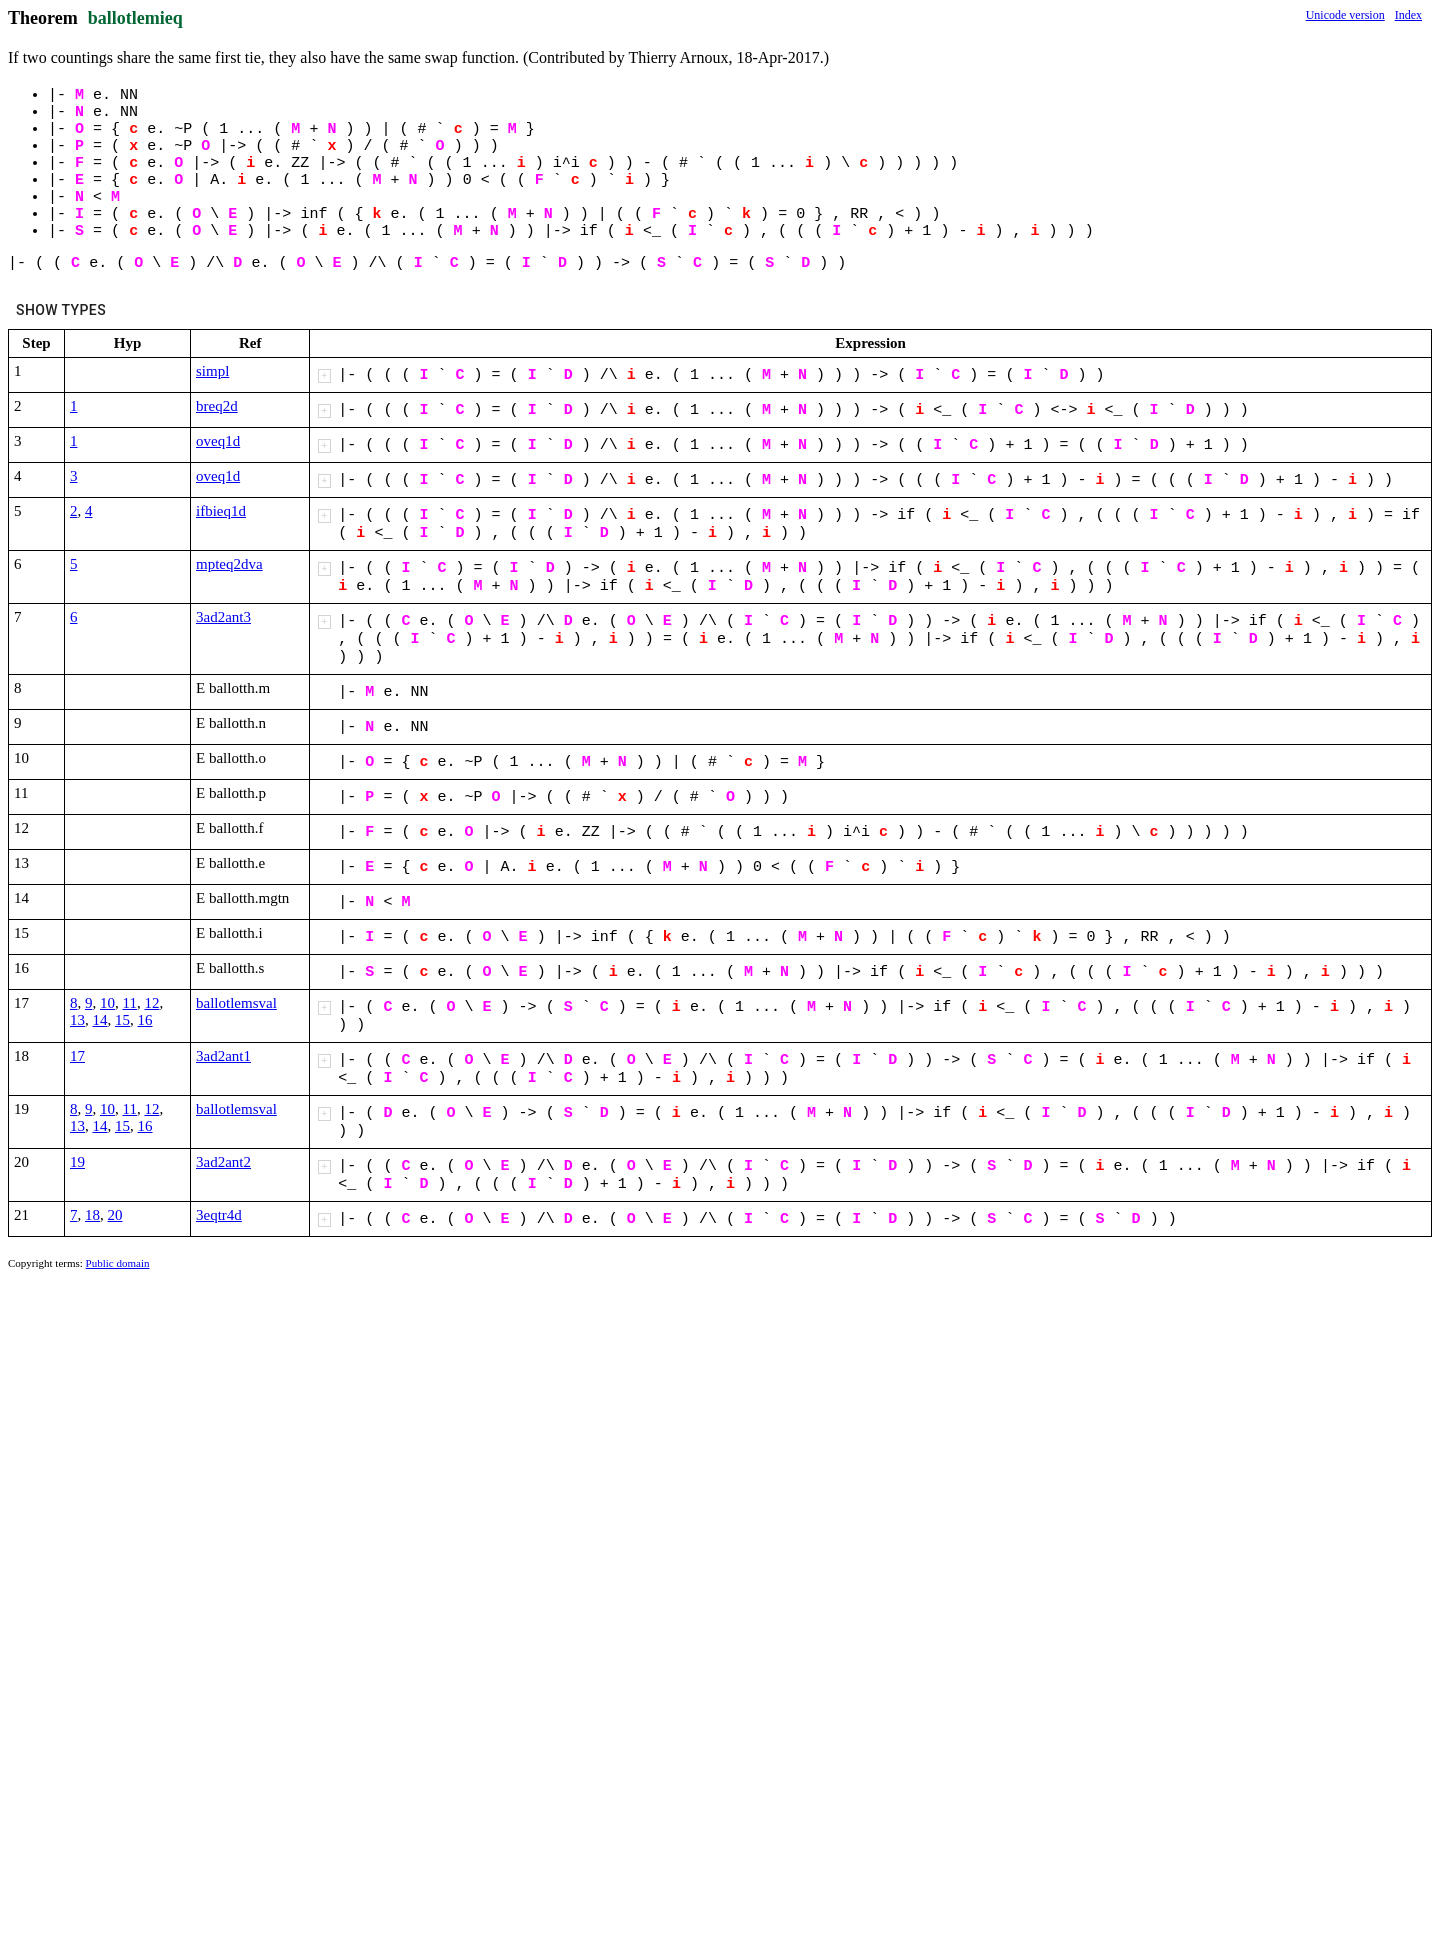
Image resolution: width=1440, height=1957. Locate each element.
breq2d (217, 406)
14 (100, 1020)
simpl (212, 371)
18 (92, 1215)
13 (77, 1020)
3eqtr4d (219, 1215)
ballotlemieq (135, 18)
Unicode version (1345, 15)
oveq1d (218, 441)
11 (130, 1003)
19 (77, 1162)
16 (145, 1020)
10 (107, 1003)
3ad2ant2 (223, 1162)
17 (77, 1056)
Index (1408, 15)
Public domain (118, 1263)
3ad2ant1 (223, 1056)
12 (151, 1003)
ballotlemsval (236, 1003)
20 (115, 1215)
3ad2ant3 (223, 617)
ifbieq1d (221, 511)
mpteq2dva (229, 564)
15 (122, 1020)
